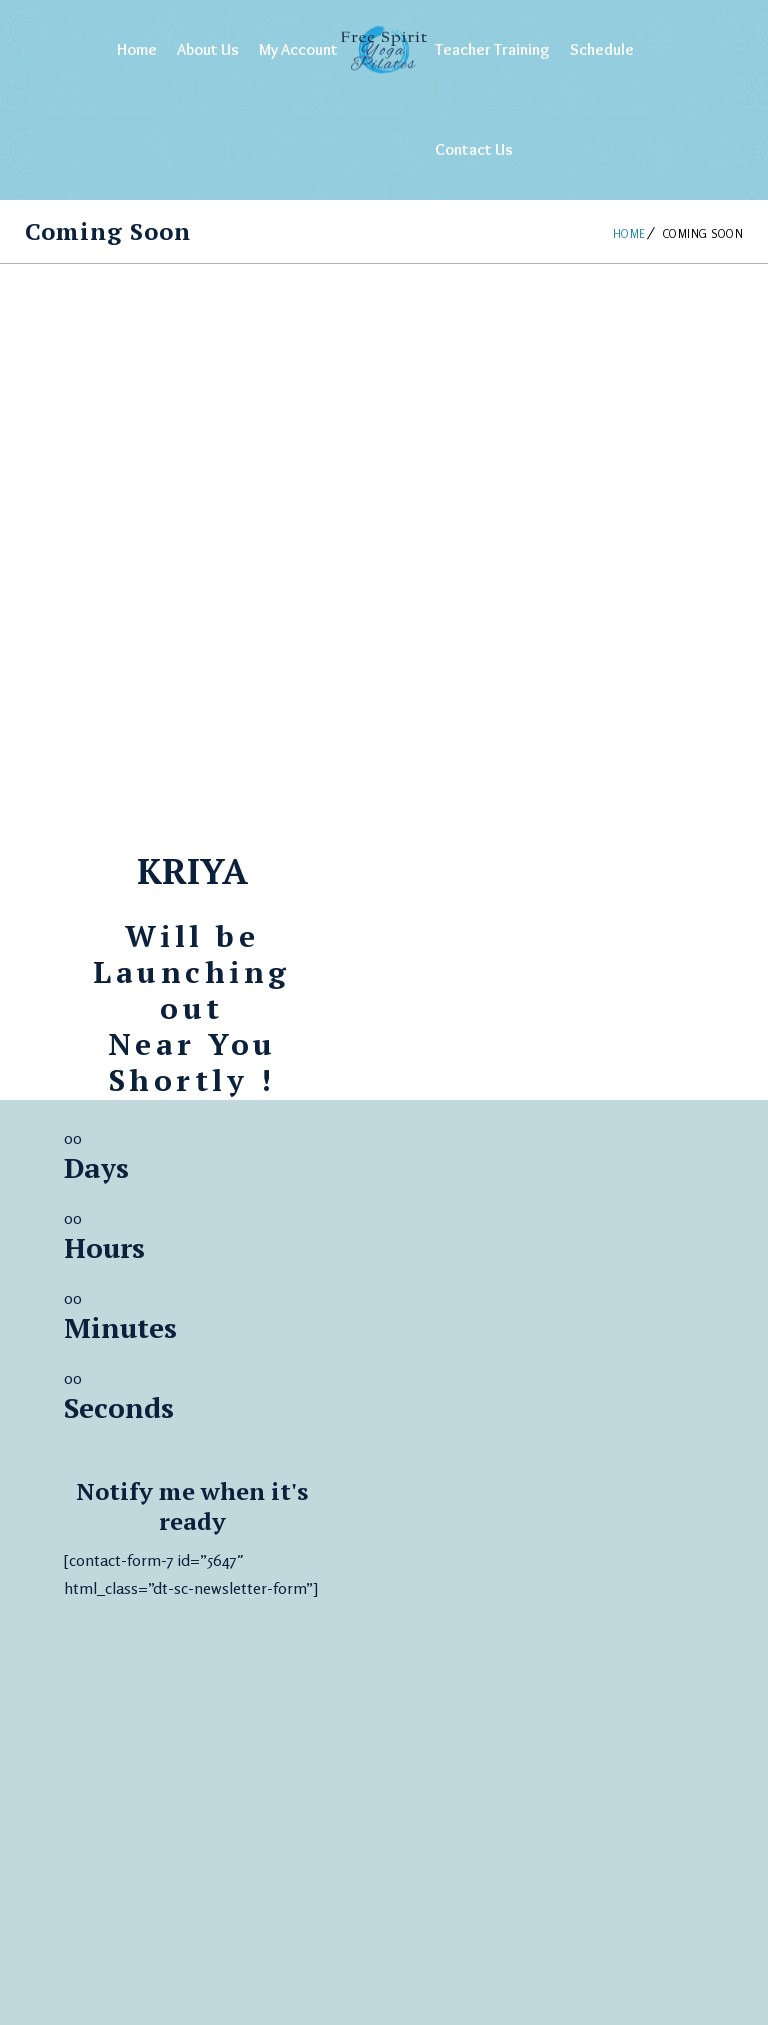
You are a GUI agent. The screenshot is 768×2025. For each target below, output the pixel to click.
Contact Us (474, 149)
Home (137, 49)
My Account (298, 49)
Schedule (602, 49)
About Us (208, 49)
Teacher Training (492, 49)
